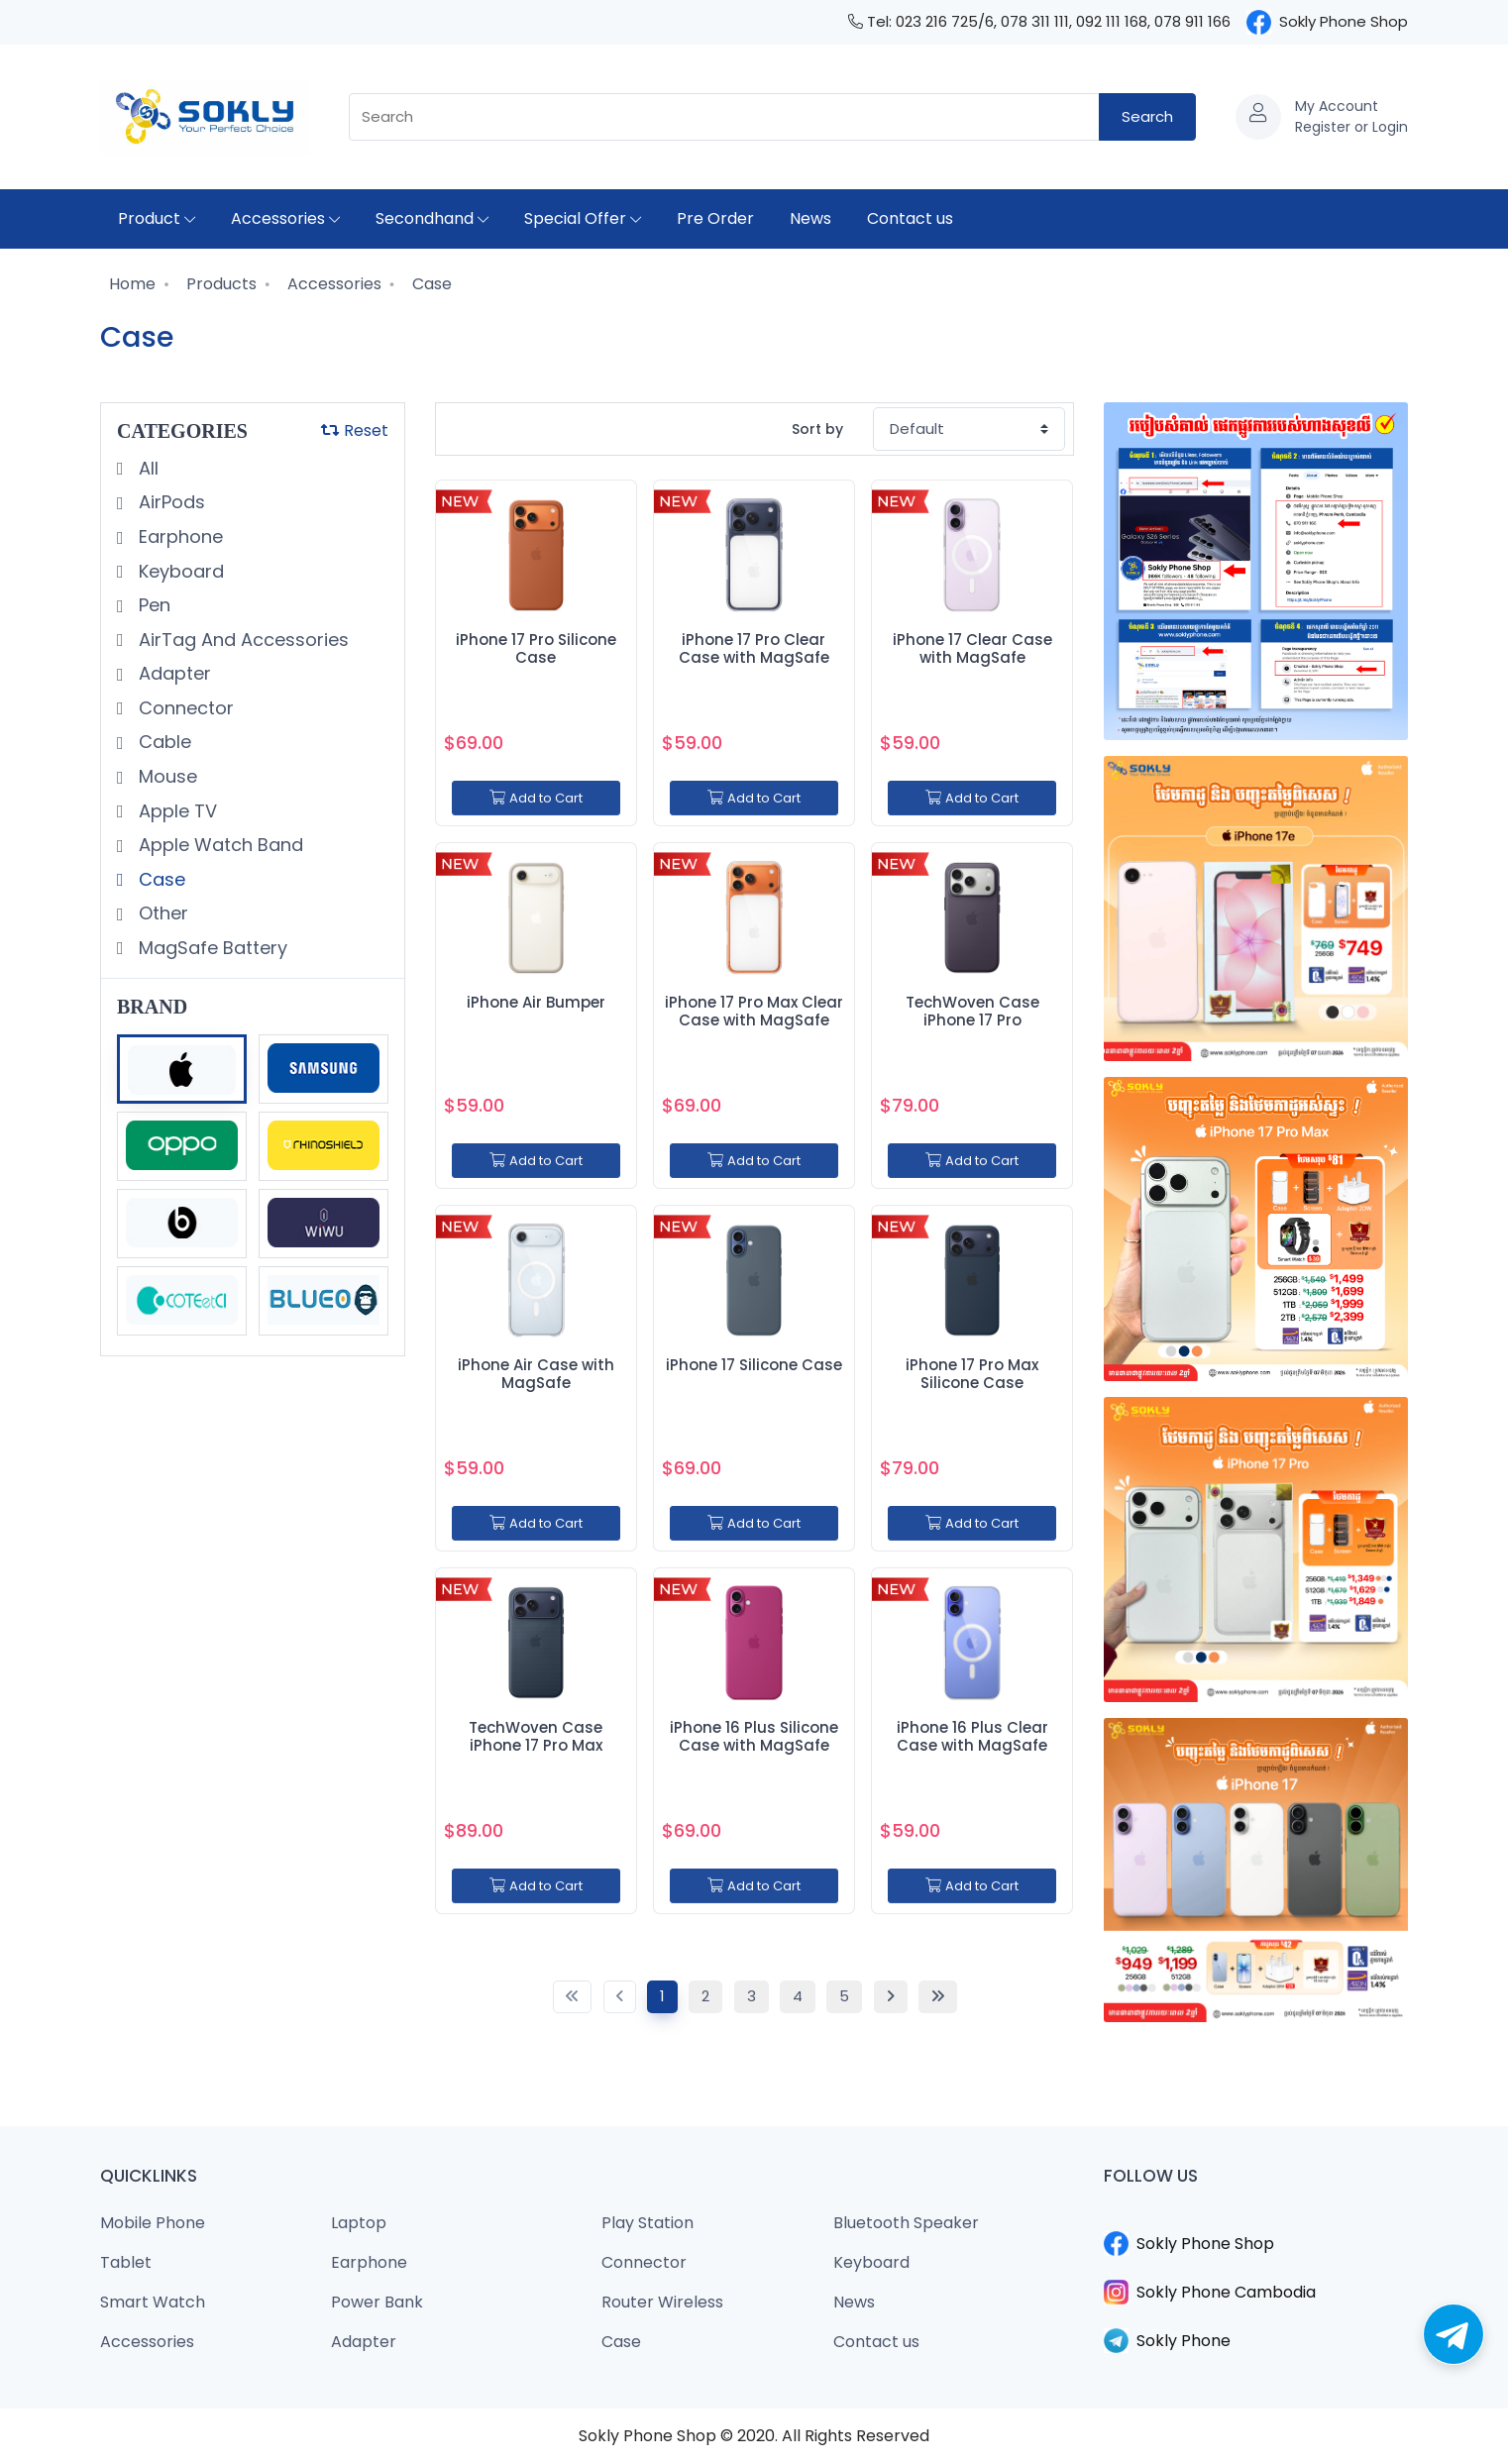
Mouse (165, 776)
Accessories (285, 218)
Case (430, 283)
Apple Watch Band (218, 844)
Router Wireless (662, 2302)
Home (130, 283)
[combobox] (724, 117)
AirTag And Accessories (241, 639)
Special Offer (582, 218)
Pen (152, 604)
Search (1147, 116)
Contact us (910, 218)
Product (156, 218)
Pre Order (715, 218)
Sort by (817, 429)
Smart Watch (152, 2302)
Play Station (647, 2222)
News (810, 218)
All (146, 468)
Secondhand (432, 218)
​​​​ (1256, 2219)
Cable (162, 741)
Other (161, 913)
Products (219, 283)
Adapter (172, 673)
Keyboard (179, 571)
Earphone (178, 536)
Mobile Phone (152, 2222)
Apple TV (175, 811)
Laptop (358, 2222)
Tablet (126, 2262)
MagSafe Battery (210, 947)
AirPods (169, 501)
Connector (184, 708)
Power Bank (377, 2302)
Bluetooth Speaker (906, 2222)
